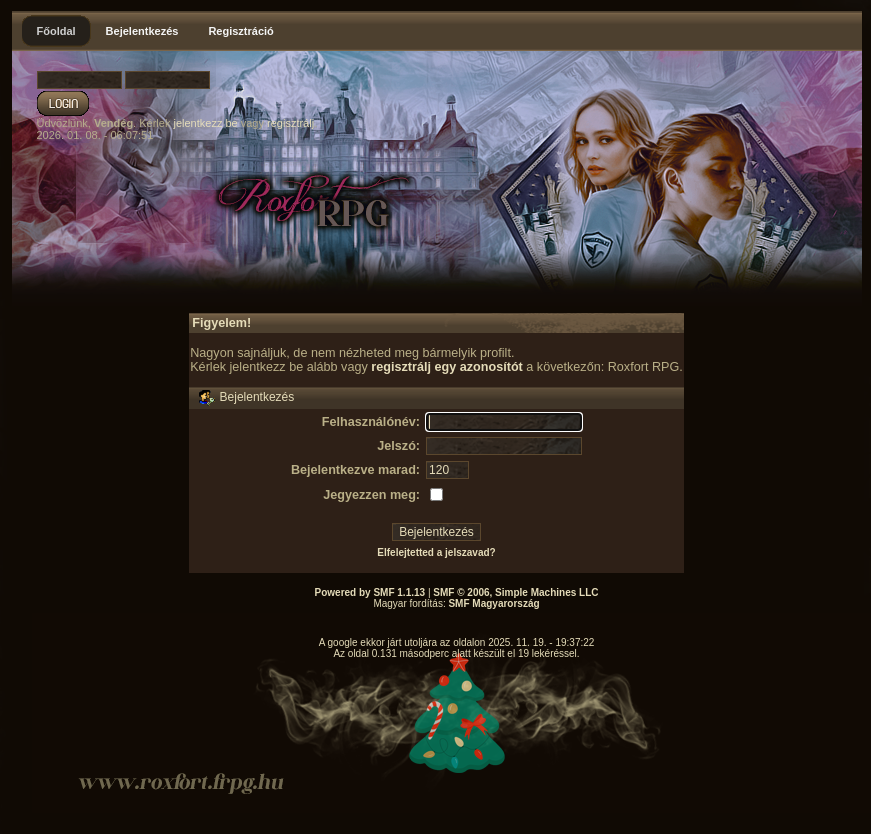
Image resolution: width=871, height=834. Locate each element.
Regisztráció (240, 31)
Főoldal (56, 31)
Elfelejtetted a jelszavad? (436, 552)
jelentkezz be (205, 123)
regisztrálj (290, 123)
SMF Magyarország (493, 603)
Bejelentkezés (142, 31)
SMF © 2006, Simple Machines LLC (515, 592)
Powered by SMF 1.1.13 (370, 592)
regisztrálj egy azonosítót (447, 367)
